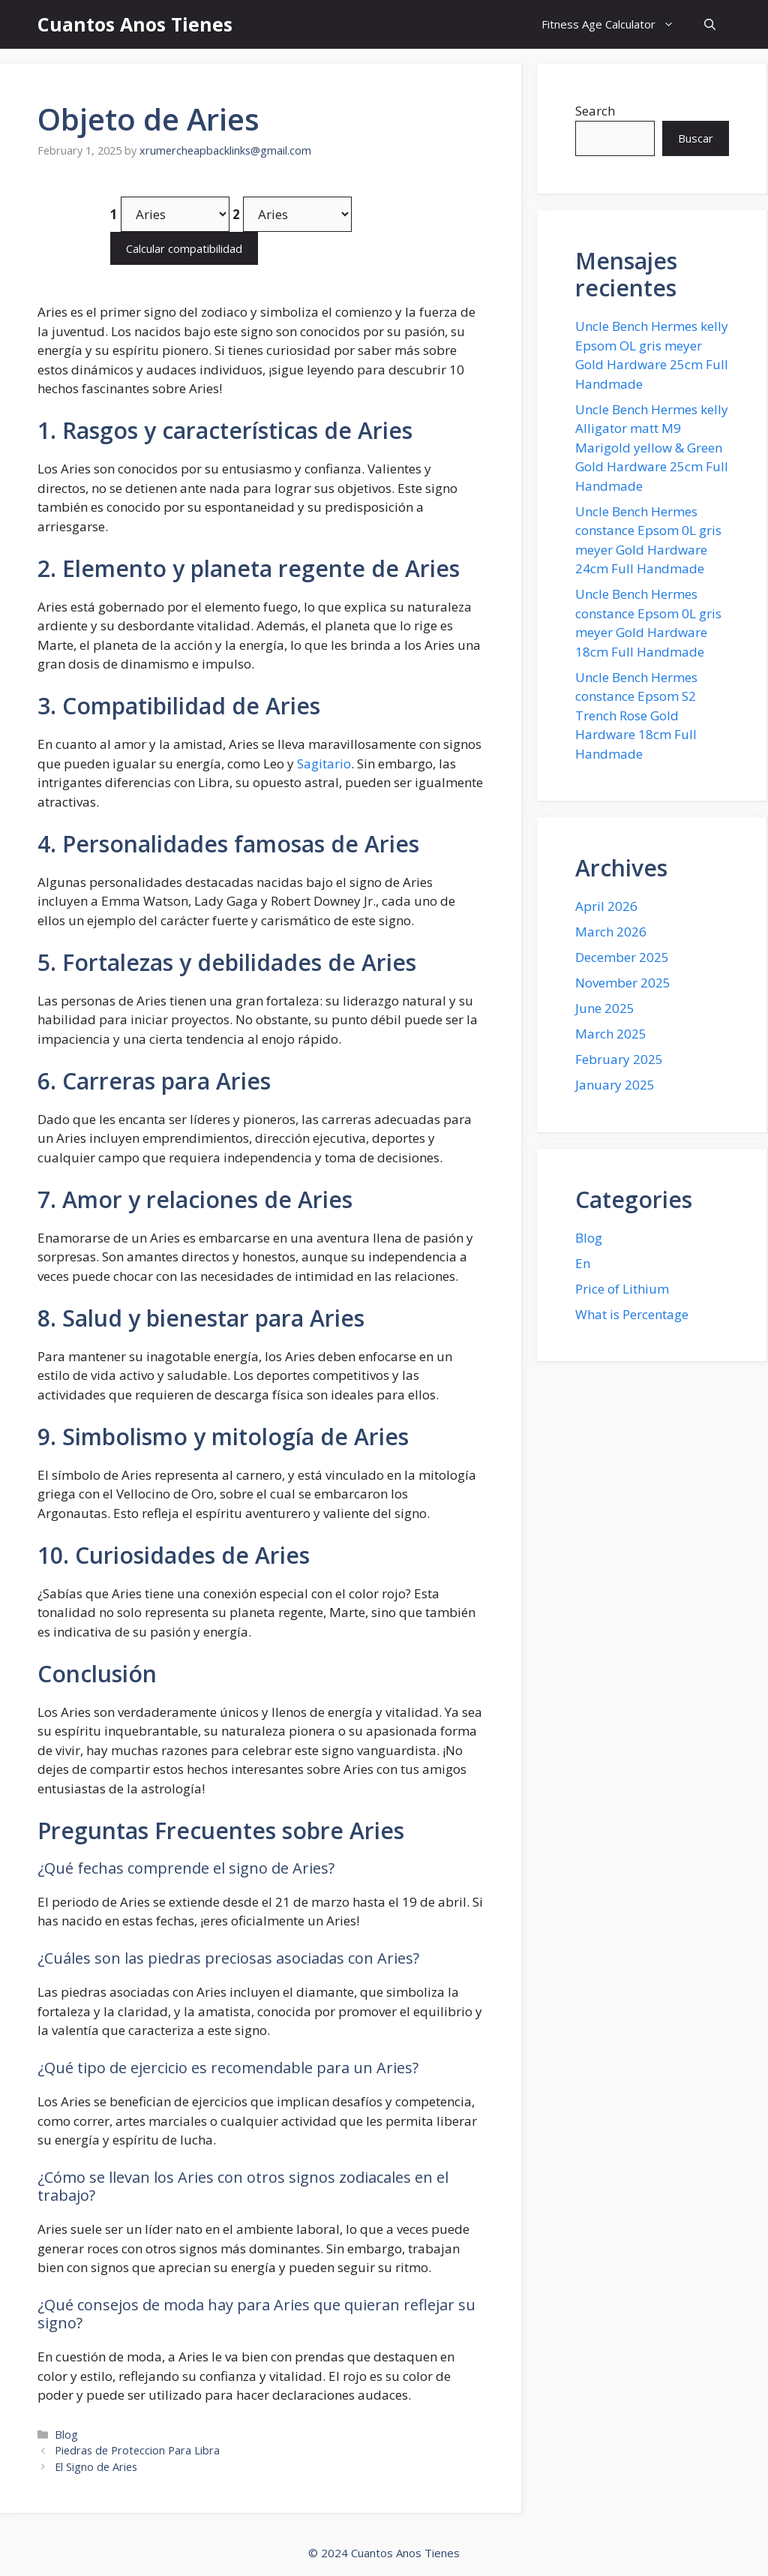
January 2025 (615, 1084)
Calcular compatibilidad (184, 248)
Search (595, 110)
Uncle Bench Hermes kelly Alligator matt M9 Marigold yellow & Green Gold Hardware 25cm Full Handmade (651, 447)
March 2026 (610, 931)
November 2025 (622, 982)
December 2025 (622, 957)
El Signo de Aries (96, 2467)
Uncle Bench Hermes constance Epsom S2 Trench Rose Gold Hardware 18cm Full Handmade (636, 715)
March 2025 (610, 1033)
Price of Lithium (622, 1288)
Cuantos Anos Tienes (135, 24)
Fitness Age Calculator (615, 24)
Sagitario (324, 763)
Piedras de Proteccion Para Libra (137, 2450)
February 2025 (619, 1059)
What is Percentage (631, 1314)
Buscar (695, 138)
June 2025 (604, 1008)
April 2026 (606, 906)
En (582, 1263)
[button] (709, 24)
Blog (66, 2434)
